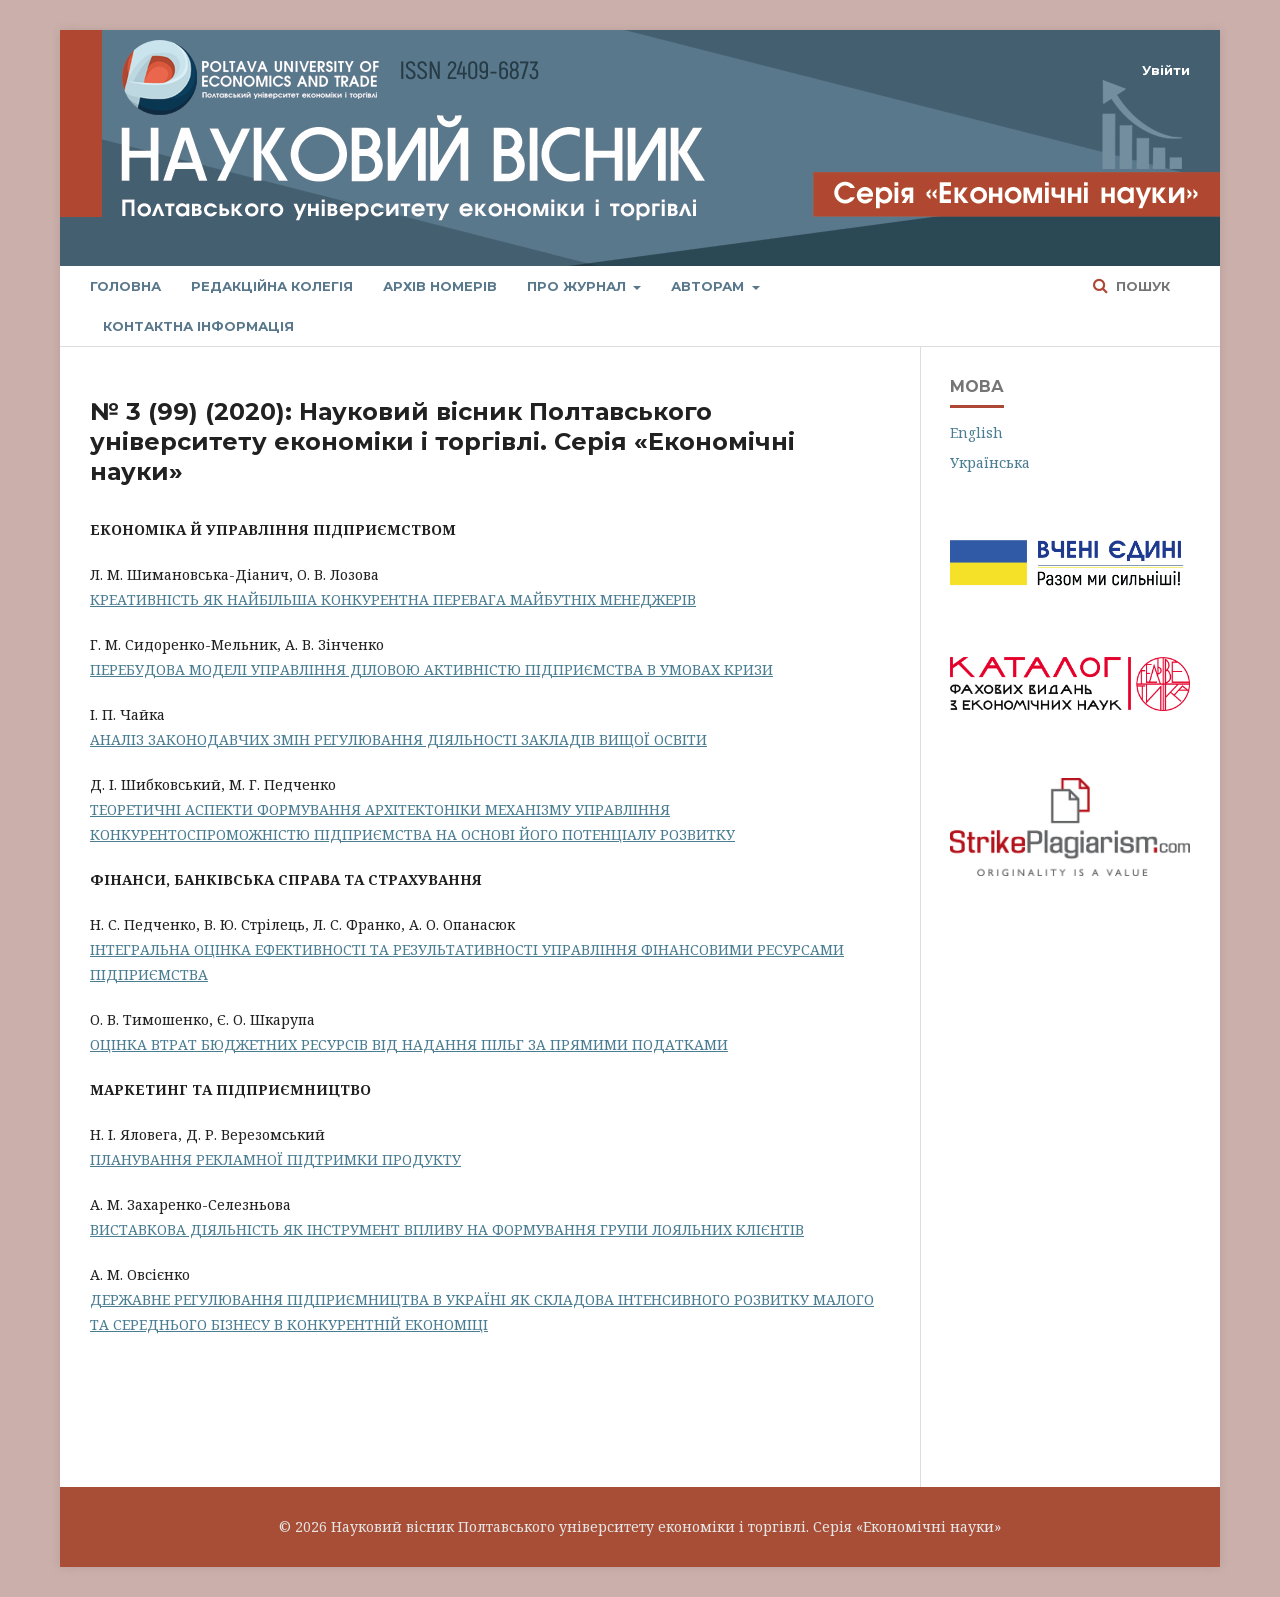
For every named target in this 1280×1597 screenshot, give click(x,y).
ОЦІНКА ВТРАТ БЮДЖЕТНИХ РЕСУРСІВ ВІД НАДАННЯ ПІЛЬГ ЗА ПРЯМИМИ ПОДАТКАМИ (409, 1044)
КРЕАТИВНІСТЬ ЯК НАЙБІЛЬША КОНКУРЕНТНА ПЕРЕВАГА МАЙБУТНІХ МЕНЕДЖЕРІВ (393, 599)
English (976, 432)
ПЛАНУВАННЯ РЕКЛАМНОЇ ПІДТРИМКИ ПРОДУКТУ (275, 1159)
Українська (990, 462)
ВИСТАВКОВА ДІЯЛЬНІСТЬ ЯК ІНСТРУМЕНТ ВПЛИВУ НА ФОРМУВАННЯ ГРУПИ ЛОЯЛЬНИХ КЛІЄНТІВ (447, 1229)
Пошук (1141, 286)
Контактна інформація (198, 326)
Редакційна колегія (272, 286)
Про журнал (578, 286)
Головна (125, 286)
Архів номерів (440, 286)
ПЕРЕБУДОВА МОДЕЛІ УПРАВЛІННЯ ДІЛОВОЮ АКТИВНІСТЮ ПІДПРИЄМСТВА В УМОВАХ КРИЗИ (431, 669)
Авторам (709, 286)
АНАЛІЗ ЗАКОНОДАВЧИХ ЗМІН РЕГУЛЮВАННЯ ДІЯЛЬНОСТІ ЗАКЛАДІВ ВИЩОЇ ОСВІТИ (398, 739)
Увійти (1166, 70)
